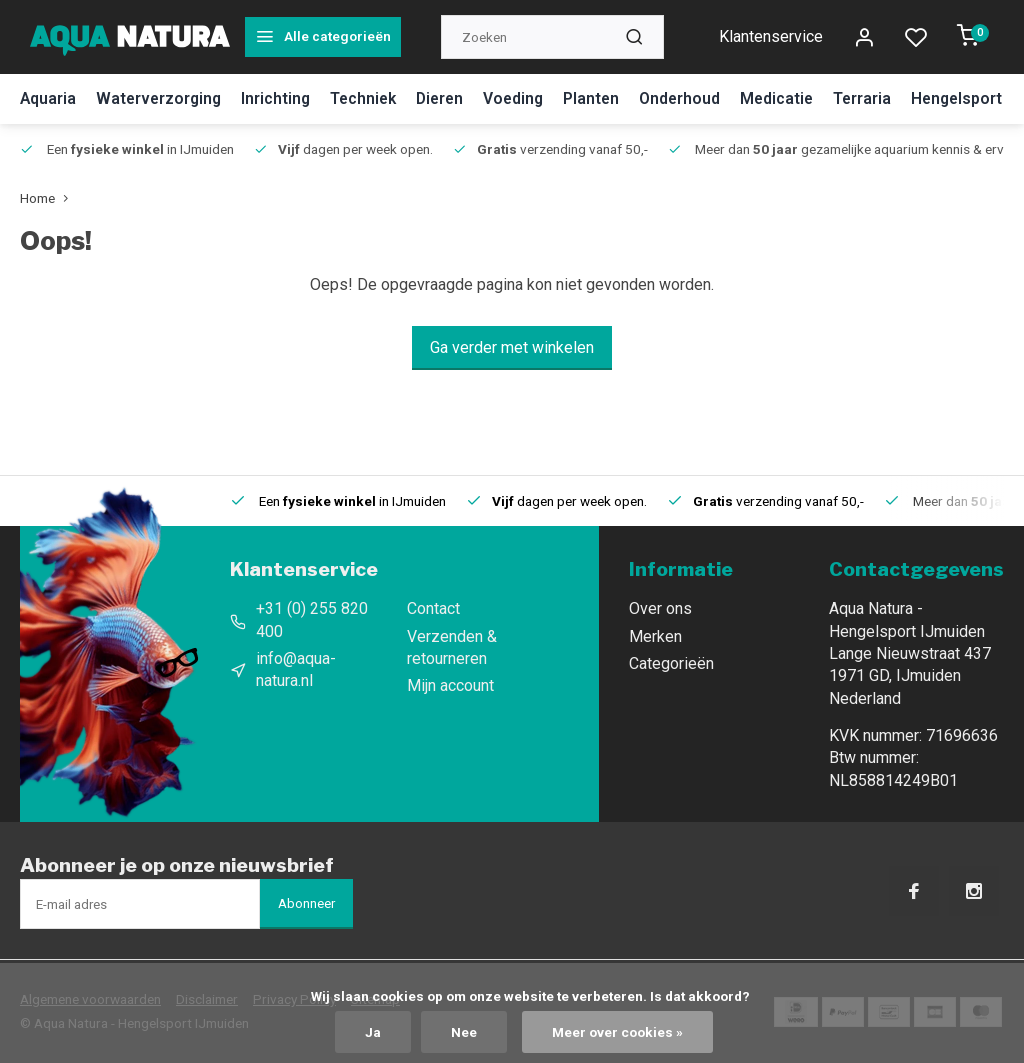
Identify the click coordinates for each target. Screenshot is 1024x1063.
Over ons (660, 608)
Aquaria (48, 98)
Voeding (526, 98)
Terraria (880, 98)
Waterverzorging (161, 98)
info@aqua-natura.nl (296, 669)
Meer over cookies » (617, 1032)
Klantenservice (771, 36)
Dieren (450, 98)
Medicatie (793, 98)
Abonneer (306, 903)
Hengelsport (977, 98)
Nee (464, 1032)
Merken (655, 636)
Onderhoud (695, 98)
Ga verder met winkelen (512, 347)
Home (48, 198)
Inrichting (281, 98)
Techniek (370, 98)
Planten (605, 98)
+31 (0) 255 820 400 (312, 619)
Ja (373, 1032)
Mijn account (450, 685)
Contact (433, 608)
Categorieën (671, 663)
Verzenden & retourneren (452, 647)
